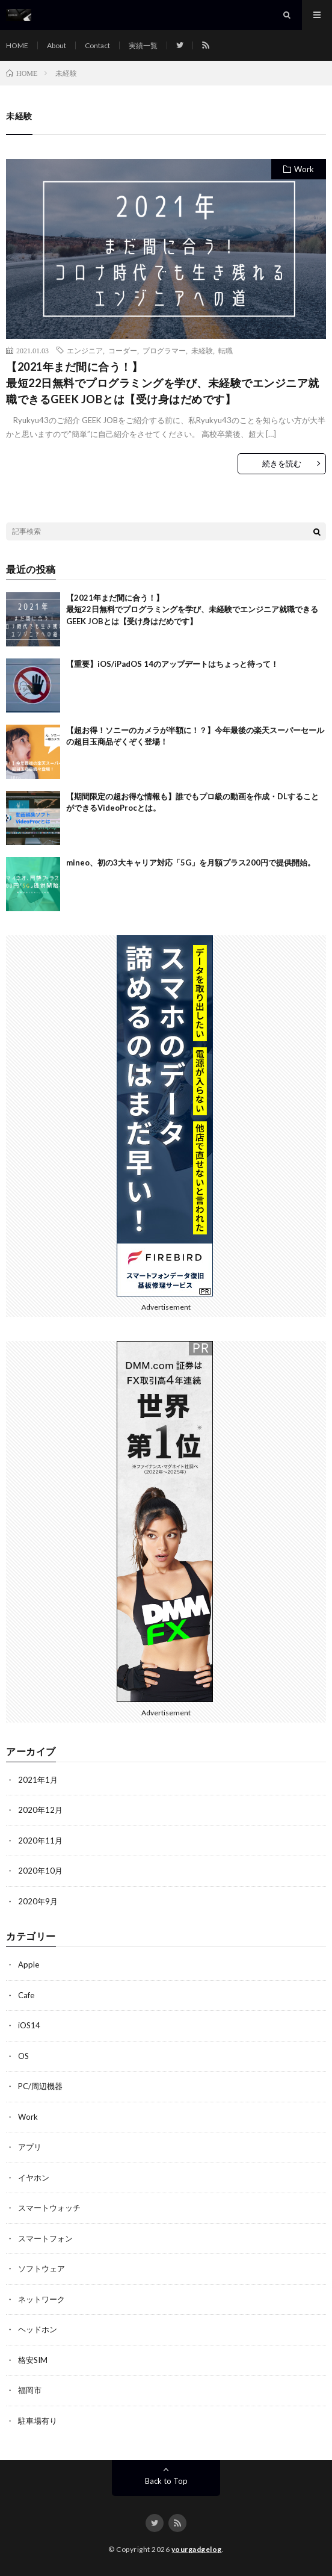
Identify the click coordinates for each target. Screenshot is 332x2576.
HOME (17, 45)
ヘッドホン (37, 2329)
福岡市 (30, 2390)
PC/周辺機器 (40, 2086)
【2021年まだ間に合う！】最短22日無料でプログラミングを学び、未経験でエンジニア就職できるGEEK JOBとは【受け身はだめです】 (162, 383)
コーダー (122, 350)
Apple (28, 1964)
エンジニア (85, 350)
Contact (97, 45)
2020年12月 (40, 1810)
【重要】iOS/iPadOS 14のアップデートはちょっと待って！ (172, 664)
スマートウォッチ (49, 2207)
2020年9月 (38, 1901)
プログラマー (164, 350)
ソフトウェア (41, 2268)
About (56, 45)
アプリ (30, 2147)
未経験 (202, 350)
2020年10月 (40, 1870)
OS (23, 2056)
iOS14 (29, 2025)
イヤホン (33, 2177)
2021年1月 (38, 1780)
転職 (225, 350)
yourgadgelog (196, 2549)
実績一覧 (143, 45)
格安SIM (33, 2360)
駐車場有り (37, 2421)
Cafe (26, 1995)
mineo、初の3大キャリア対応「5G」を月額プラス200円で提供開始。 (190, 862)
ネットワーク (41, 2299)
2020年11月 (40, 1840)
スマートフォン (45, 2238)
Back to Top (166, 2481)
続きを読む (281, 463)
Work (304, 169)
